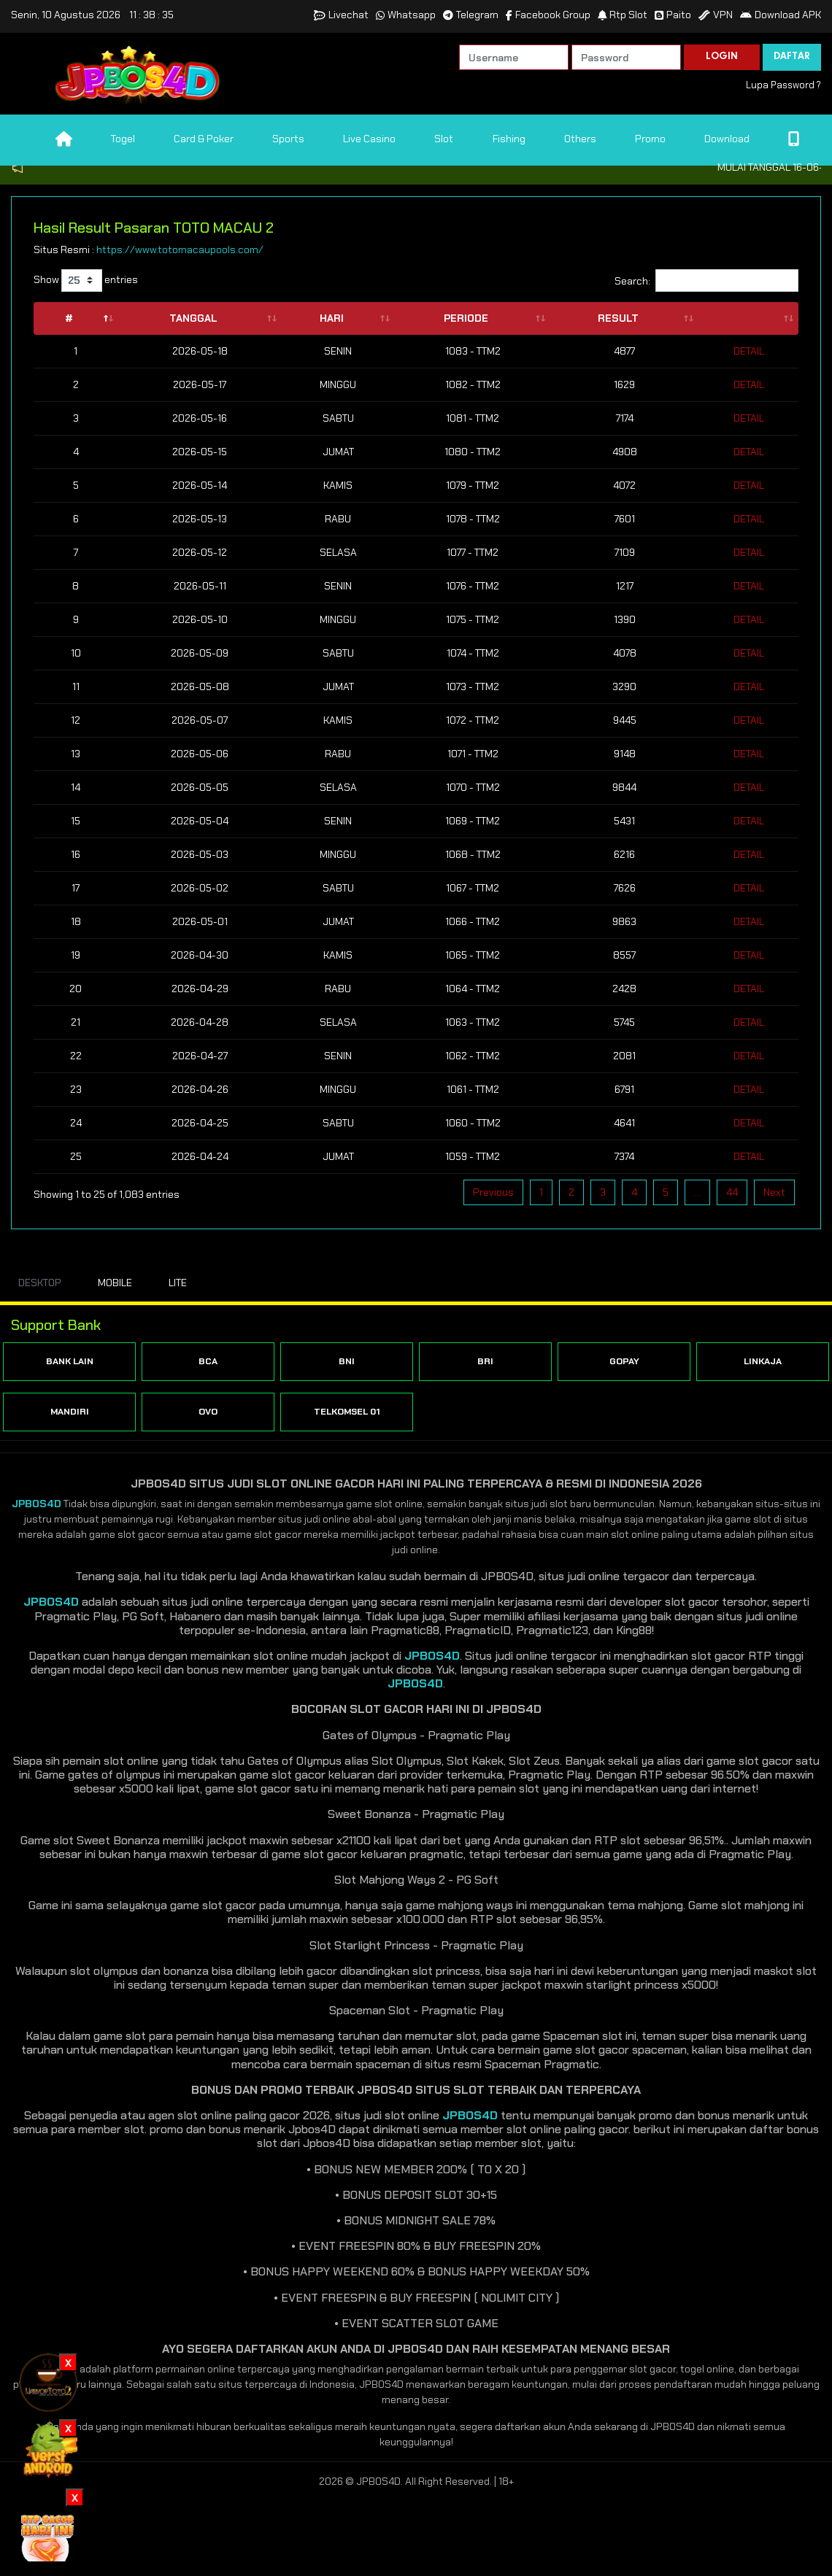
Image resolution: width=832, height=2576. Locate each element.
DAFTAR (792, 57)
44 (732, 1192)
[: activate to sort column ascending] (748, 318)
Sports (288, 138)
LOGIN (722, 57)
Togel (123, 138)
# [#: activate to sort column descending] (69, 318)
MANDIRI (69, 1411)
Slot (443, 138)
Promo (650, 138)
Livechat (341, 14)
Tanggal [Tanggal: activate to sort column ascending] (193, 318)
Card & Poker (204, 138)
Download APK (780, 14)
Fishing (509, 138)
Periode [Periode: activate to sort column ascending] (466, 318)
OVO (208, 1411)
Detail (748, 350)
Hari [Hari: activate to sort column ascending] (332, 318)
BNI (347, 1361)
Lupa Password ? (783, 85)
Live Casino (369, 138)
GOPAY (624, 1361)
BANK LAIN (69, 1361)
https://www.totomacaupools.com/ (179, 249)
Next (774, 1192)
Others (580, 138)
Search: (706, 280)
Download (727, 138)
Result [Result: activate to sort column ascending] (618, 318)
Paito (673, 14)
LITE (178, 1282)
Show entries (86, 280)
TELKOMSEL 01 (347, 1411)
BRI (485, 1361)
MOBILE (115, 1282)
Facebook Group (548, 14)
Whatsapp (406, 14)
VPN (715, 14)
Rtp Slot (622, 14)
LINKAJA (763, 1361)
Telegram (470, 14)
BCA (208, 1361)
